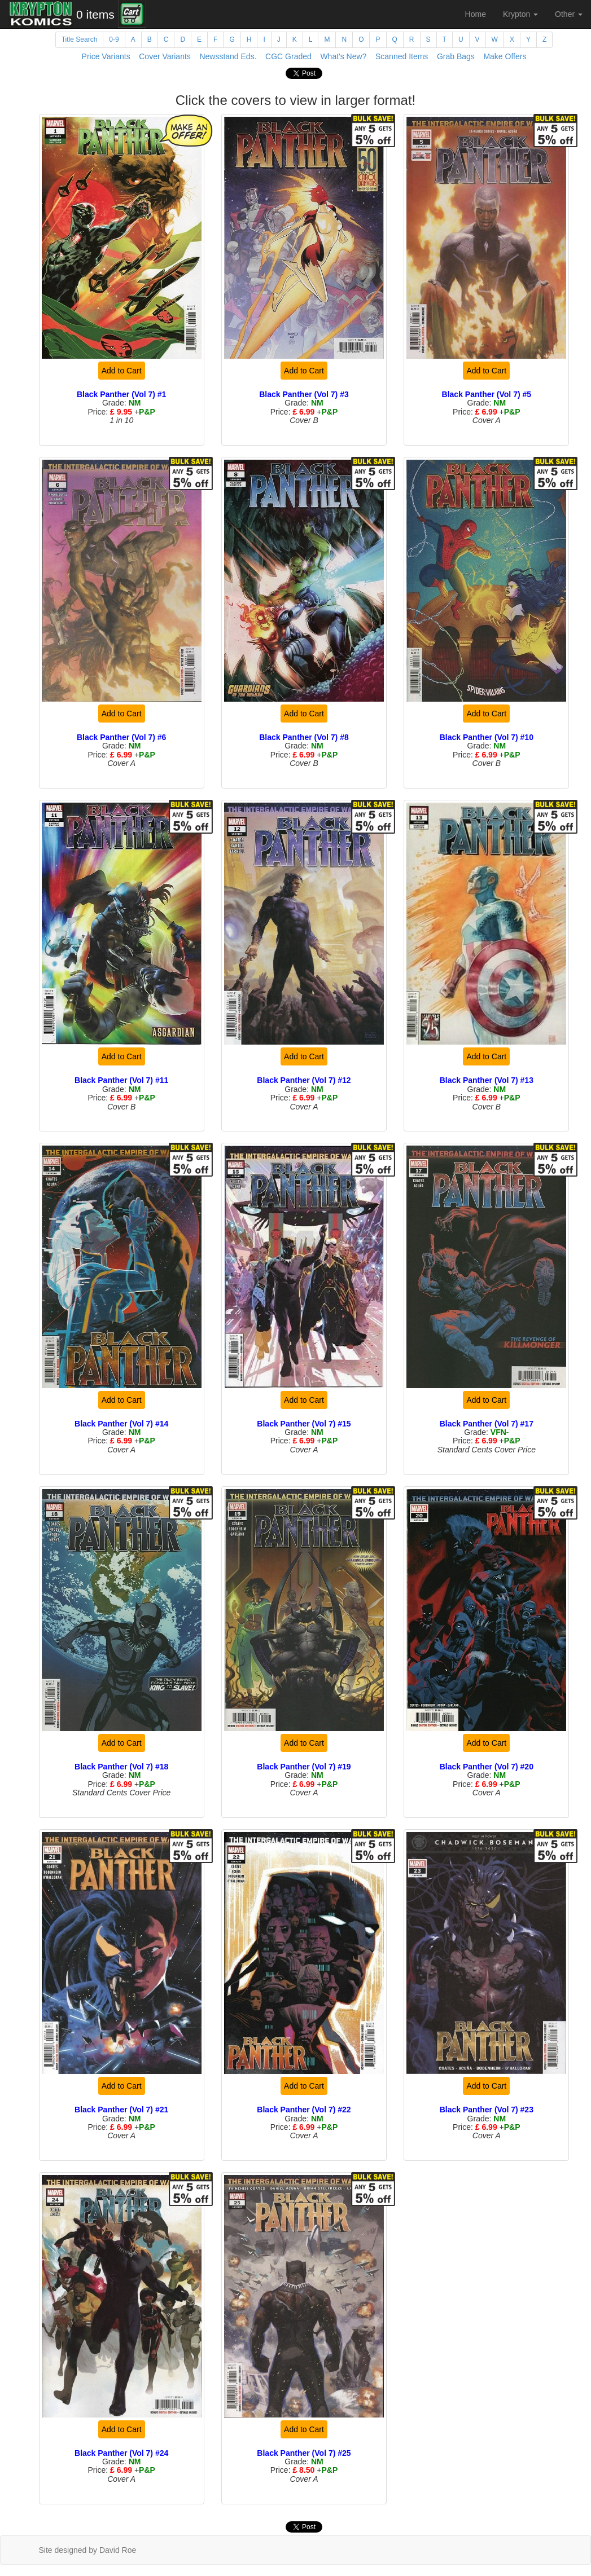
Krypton (520, 14)
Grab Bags (456, 56)
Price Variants (106, 56)
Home (475, 14)
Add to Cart (122, 370)
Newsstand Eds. (227, 56)
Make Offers (504, 56)
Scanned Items (401, 56)
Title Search (80, 39)
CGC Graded (288, 56)
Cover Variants (165, 56)
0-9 (114, 39)
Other (569, 14)
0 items (95, 14)
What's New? (343, 56)
